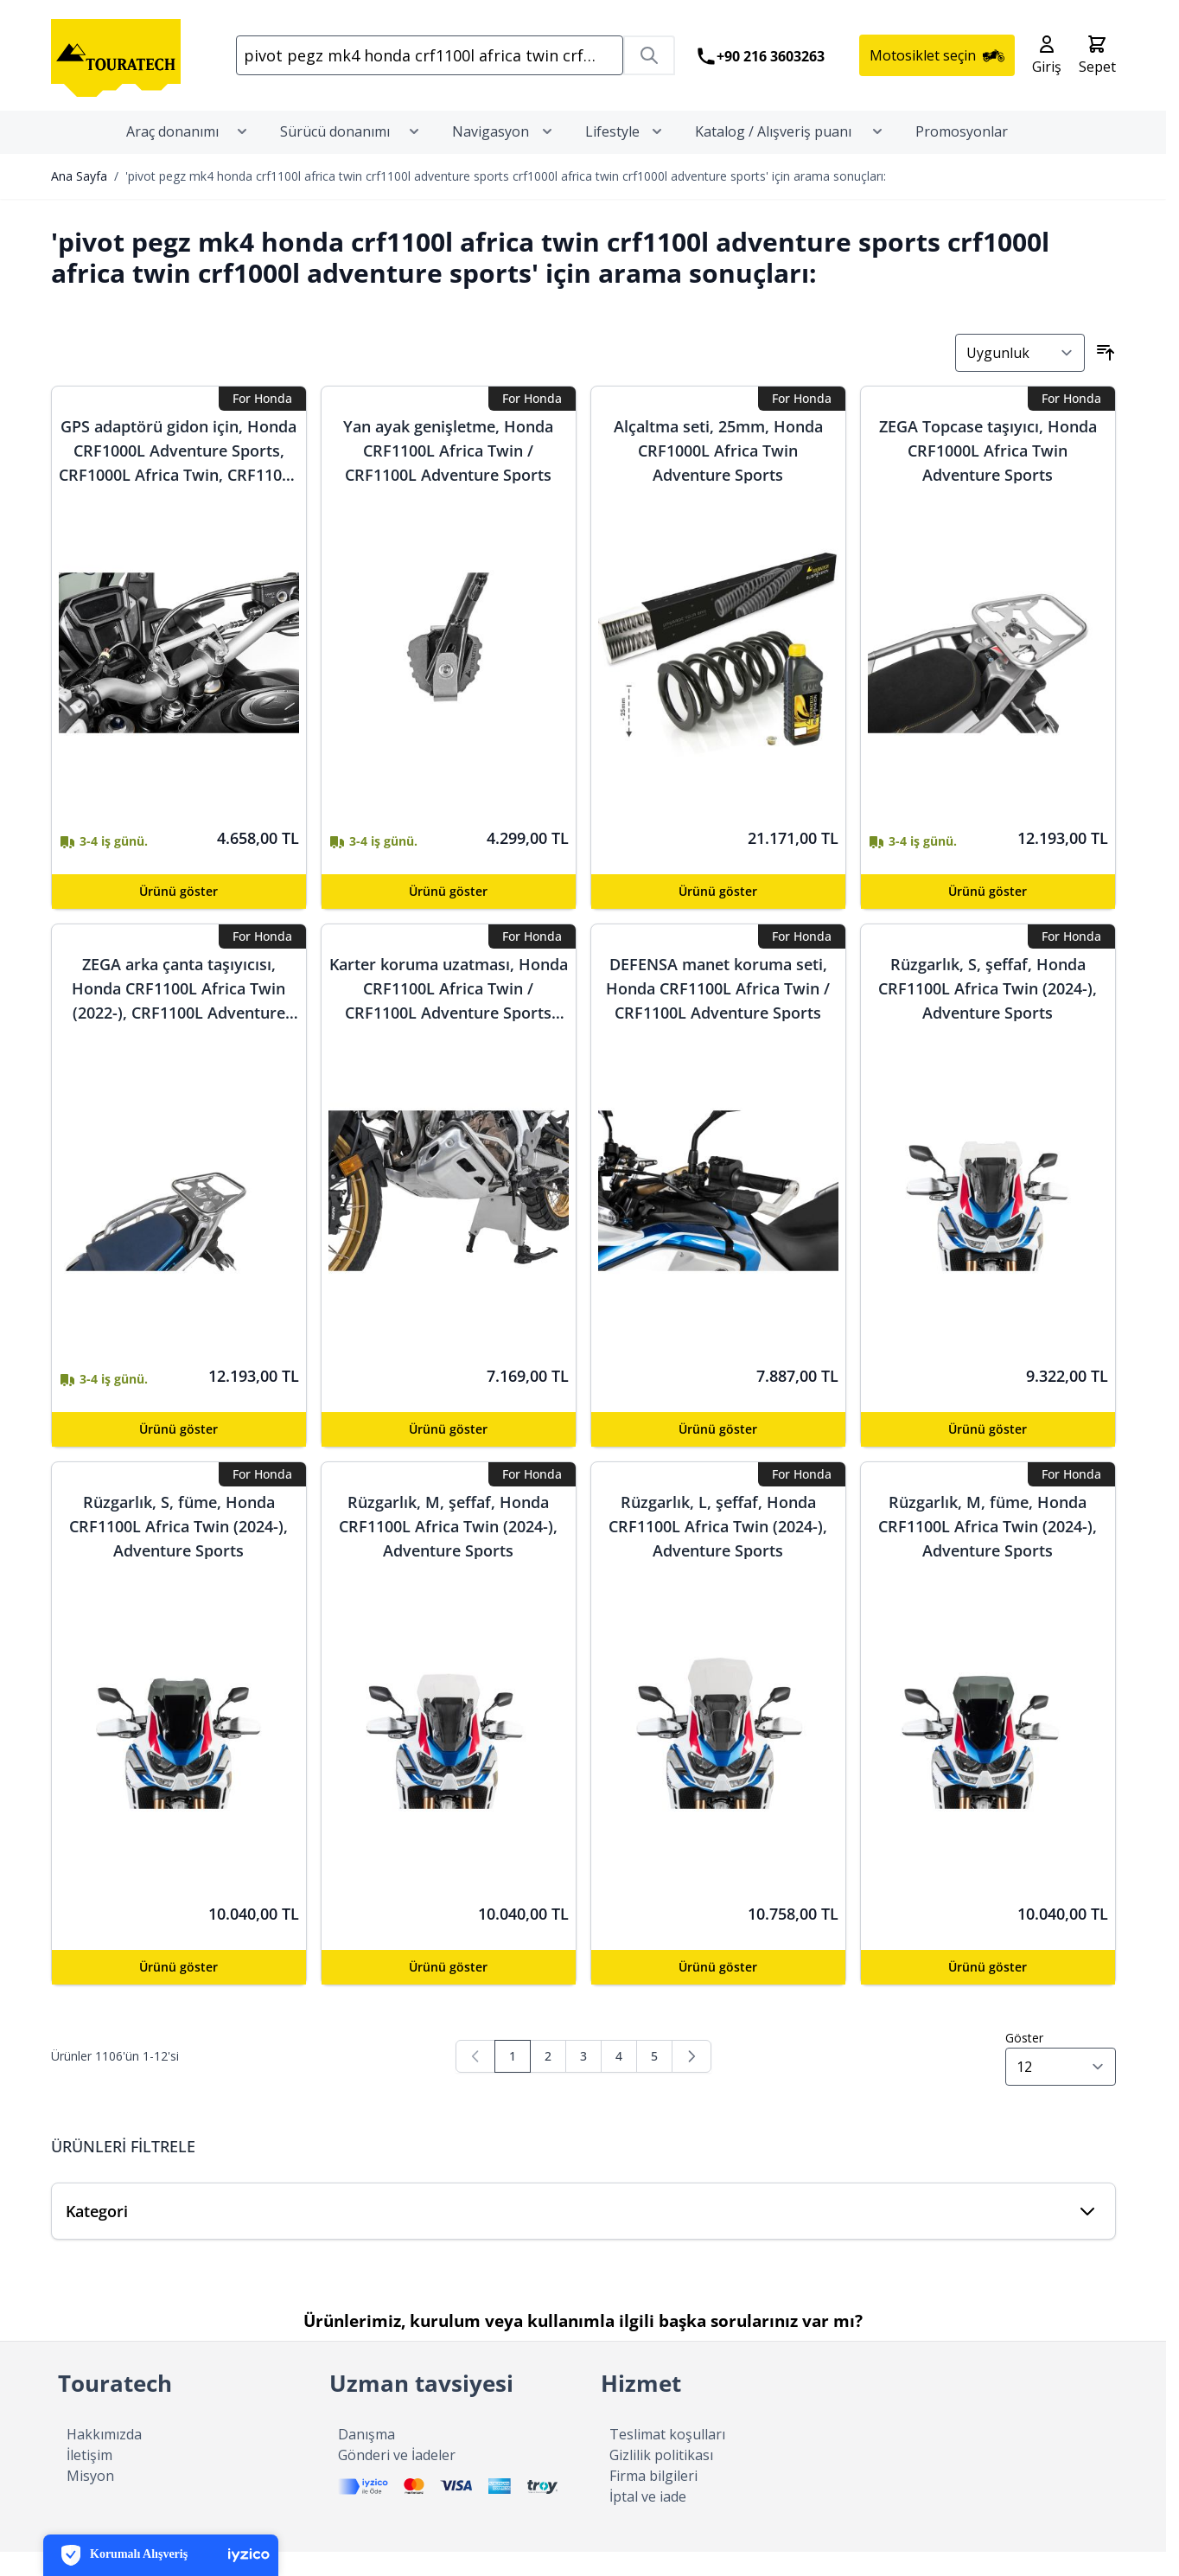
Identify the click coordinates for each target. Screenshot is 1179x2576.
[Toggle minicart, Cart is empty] (1097, 67)
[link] (475, 2080)
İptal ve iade (647, 2520)
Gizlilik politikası (661, 2479)
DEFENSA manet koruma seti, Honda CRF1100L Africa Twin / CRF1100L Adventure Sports (718, 1012)
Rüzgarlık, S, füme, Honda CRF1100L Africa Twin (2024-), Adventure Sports (178, 1550)
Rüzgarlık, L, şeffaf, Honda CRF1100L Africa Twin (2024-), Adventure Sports (718, 1550)
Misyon (90, 2499)
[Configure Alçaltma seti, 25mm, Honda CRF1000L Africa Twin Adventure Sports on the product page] (718, 915)
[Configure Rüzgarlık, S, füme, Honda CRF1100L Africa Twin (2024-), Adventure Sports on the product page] (179, 1991)
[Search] (649, 67)
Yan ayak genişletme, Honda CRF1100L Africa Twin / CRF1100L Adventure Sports (448, 474)
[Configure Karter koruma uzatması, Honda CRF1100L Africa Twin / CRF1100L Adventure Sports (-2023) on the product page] (449, 1453)
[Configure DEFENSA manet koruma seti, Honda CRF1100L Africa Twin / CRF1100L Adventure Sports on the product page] (718, 1453)
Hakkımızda (104, 2458)
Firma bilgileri (653, 2499)
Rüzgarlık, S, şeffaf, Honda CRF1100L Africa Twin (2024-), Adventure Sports (987, 1012)
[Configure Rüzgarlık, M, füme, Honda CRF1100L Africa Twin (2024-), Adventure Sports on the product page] (988, 1991)
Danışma (366, 2458)
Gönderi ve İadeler (397, 2479)
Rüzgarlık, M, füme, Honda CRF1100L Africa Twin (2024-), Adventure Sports (987, 1550)
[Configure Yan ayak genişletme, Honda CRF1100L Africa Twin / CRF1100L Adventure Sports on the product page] (449, 915)
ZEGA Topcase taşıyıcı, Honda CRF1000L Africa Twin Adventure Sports (988, 474)
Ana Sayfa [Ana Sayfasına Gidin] (79, 200)
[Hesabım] (1046, 67)
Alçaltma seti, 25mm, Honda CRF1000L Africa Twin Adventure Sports (718, 474)
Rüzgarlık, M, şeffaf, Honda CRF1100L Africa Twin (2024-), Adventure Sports (448, 1550)
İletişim (89, 2479)
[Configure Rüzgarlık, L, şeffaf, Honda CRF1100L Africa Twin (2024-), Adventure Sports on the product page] (718, 1991)
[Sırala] (1020, 377)
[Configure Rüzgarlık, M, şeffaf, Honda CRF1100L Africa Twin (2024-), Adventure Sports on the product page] (449, 1991)
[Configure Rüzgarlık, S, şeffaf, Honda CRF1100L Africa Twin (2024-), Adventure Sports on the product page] (988, 1453)
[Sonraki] (691, 2080)
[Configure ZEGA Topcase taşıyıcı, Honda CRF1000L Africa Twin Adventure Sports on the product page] (988, 915)
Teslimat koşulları (667, 2458)
